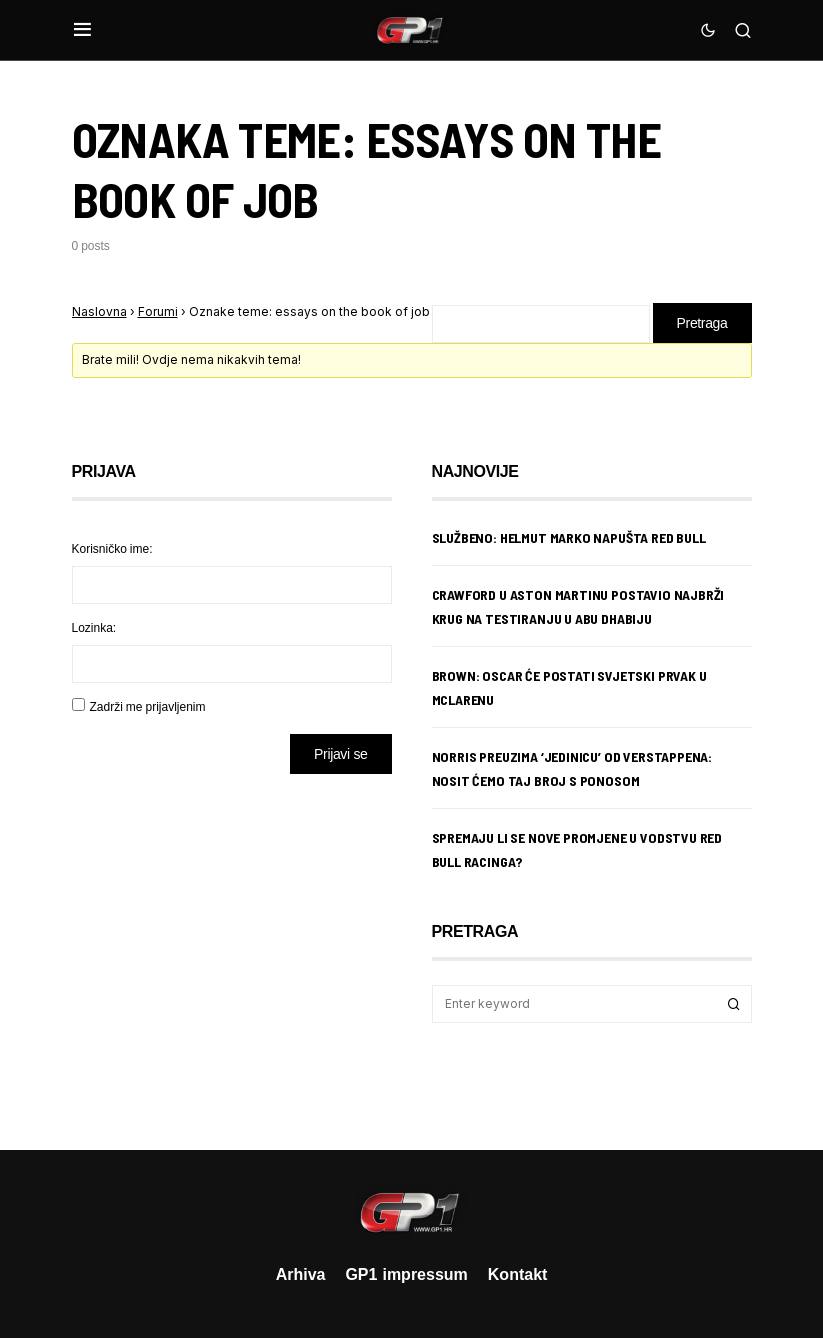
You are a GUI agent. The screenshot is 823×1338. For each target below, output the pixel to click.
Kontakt (518, 1274)
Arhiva (301, 1274)
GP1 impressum (406, 1274)
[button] (82, 30)
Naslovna (99, 311)
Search (734, 1004)
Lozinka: (94, 627)
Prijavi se (340, 753)
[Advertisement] (232, 947)
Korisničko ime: (112, 548)
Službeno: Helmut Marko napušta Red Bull (569, 537)
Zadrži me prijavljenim (148, 706)
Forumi (158, 311)
